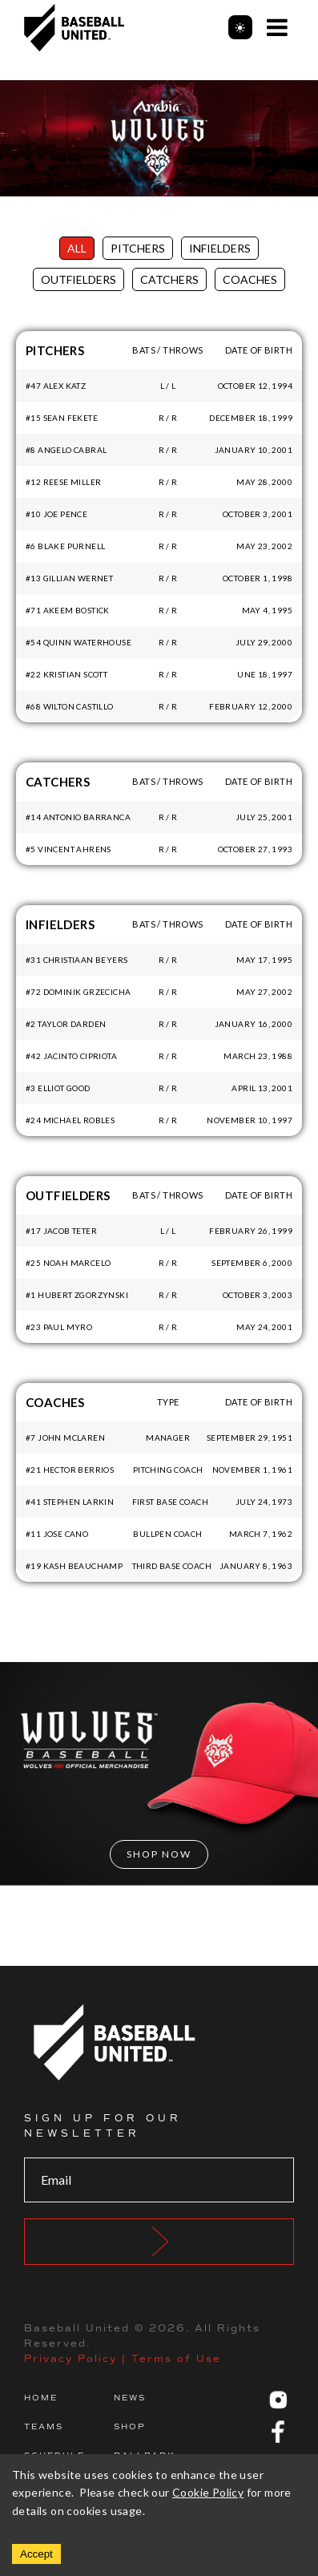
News (130, 2397)
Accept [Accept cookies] (36, 2554)
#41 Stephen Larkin (70, 1501)
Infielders (220, 248)
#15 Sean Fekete (62, 418)
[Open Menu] (277, 27)
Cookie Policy (208, 2492)
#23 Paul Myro (59, 1327)
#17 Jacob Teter (61, 1230)
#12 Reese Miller (63, 482)
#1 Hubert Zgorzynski (77, 1295)
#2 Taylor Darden (66, 1024)
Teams (43, 2426)
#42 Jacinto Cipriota (71, 1056)
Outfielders (78, 279)
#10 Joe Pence (56, 514)
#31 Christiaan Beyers (76, 959)
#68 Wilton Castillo (70, 706)
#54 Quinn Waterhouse (78, 642)
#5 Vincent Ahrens (68, 849)
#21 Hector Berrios (70, 1469)
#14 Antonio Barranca (78, 817)
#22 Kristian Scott (66, 674)
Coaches (250, 279)
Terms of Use (176, 2358)
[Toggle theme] (240, 27)
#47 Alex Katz (56, 385)
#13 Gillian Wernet (69, 578)
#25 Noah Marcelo (68, 1263)
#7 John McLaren (65, 1437)
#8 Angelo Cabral (66, 450)
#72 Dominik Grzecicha (78, 992)
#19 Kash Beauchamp (74, 1566)
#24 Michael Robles (70, 1120)
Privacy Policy (70, 2358)
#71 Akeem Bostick (68, 610)
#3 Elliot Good (58, 1088)
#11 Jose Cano (57, 1534)
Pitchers (138, 248)
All (77, 248)
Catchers (169, 279)
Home (41, 2397)
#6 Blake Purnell (65, 546)
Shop (130, 2426)
